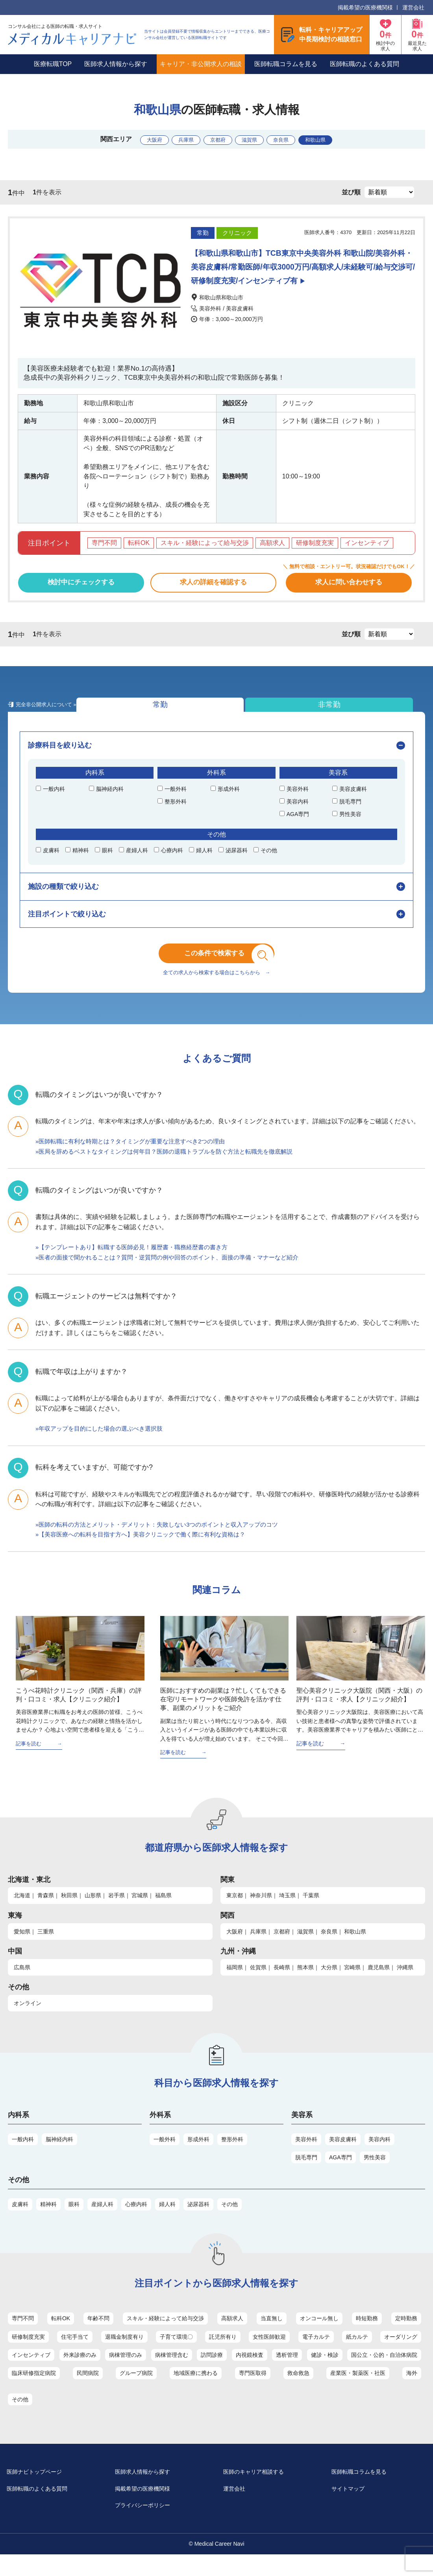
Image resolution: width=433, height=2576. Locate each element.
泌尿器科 (198, 2222)
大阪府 (131, 139)
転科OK (60, 2336)
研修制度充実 (28, 2355)
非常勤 (142, 712)
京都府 (213, 139)
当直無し (272, 2336)
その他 (229, 2222)
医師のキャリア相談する (263, 2490)
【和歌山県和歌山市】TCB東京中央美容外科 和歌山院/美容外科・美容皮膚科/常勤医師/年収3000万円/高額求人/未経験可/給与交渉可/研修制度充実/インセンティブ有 (302, 267)
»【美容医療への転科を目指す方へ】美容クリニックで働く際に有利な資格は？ (147, 1552)
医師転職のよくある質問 (364, 64)
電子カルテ (316, 2355)
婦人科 (167, 2222)
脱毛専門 (306, 2175)
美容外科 (306, 2157)
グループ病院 (136, 2391)
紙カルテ (357, 2355)
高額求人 (232, 2336)
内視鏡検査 (249, 2373)
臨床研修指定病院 (34, 2391)
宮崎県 (352, 1985)
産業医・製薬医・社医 (357, 2391)
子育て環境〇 (176, 2355)
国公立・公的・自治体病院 (384, 2373)
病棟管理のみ (125, 2373)
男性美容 (375, 2175)
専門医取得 (252, 2391)
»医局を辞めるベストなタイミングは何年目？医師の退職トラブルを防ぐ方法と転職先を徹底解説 (172, 1168)
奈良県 (295, 139)
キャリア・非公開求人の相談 (201, 64)
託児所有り (223, 2355)
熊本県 (305, 1985)
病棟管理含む (171, 2373)
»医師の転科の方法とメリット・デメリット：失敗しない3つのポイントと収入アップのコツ (164, 1541)
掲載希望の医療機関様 (365, 7)
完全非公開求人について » (231, 716)
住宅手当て (75, 2355)
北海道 (22, 1913)
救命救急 (298, 2391)
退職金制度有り (124, 2355)
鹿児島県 (379, 1985)
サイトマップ (355, 2508)
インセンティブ (31, 2373)
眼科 (74, 2222)
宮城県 (139, 1913)
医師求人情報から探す (115, 64)
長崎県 (282, 1985)
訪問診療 (212, 2373)
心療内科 (136, 2222)
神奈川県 (261, 1913)
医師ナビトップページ (43, 2490)
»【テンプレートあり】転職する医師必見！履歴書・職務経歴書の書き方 (138, 1264)
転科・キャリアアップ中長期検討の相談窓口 (330, 34)
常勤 (51, 712)
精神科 (48, 2222)
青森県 (45, 1913)
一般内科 (23, 2157)
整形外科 (232, 2157)
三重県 (45, 1949)
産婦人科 (102, 2222)
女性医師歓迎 (269, 2355)
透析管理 (287, 2373)
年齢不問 (98, 2336)
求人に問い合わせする (348, 585)
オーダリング (400, 2355)
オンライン (27, 2021)
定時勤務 (406, 2336)
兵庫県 (172, 139)
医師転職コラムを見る (285, 64)
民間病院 (88, 2391)
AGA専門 (340, 2175)
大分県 (329, 1985)
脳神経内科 (59, 2157)
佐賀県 (258, 1985)
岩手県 (116, 1913)
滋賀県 (254, 139)
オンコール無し (319, 2336)
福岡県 (234, 1985)
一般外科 (165, 2157)
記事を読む (29, 1761)
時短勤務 (367, 2336)
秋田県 (69, 1913)
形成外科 (198, 2157)
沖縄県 (405, 1985)
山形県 (93, 1913)
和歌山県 (339, 139)
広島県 (22, 1985)
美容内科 (379, 2157)
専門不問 (23, 2336)
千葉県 (311, 1913)
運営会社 (413, 7)
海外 (411, 2391)
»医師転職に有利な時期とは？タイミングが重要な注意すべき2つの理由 (136, 1159)
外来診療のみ (79, 2373)
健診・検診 (325, 2373)
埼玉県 (287, 1913)
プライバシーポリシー (151, 2526)
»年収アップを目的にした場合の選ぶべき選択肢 (103, 1446)
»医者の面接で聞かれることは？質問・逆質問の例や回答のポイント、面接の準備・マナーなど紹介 (175, 1274)
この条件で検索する (222, 965)
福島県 (163, 1913)
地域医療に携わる (196, 2391)
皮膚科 (20, 2222)
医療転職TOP (53, 64)
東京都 (234, 1913)
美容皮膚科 (343, 2157)
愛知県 (22, 1949)
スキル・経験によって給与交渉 (165, 2336)
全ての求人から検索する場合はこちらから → (216, 989)
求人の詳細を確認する (213, 585)
